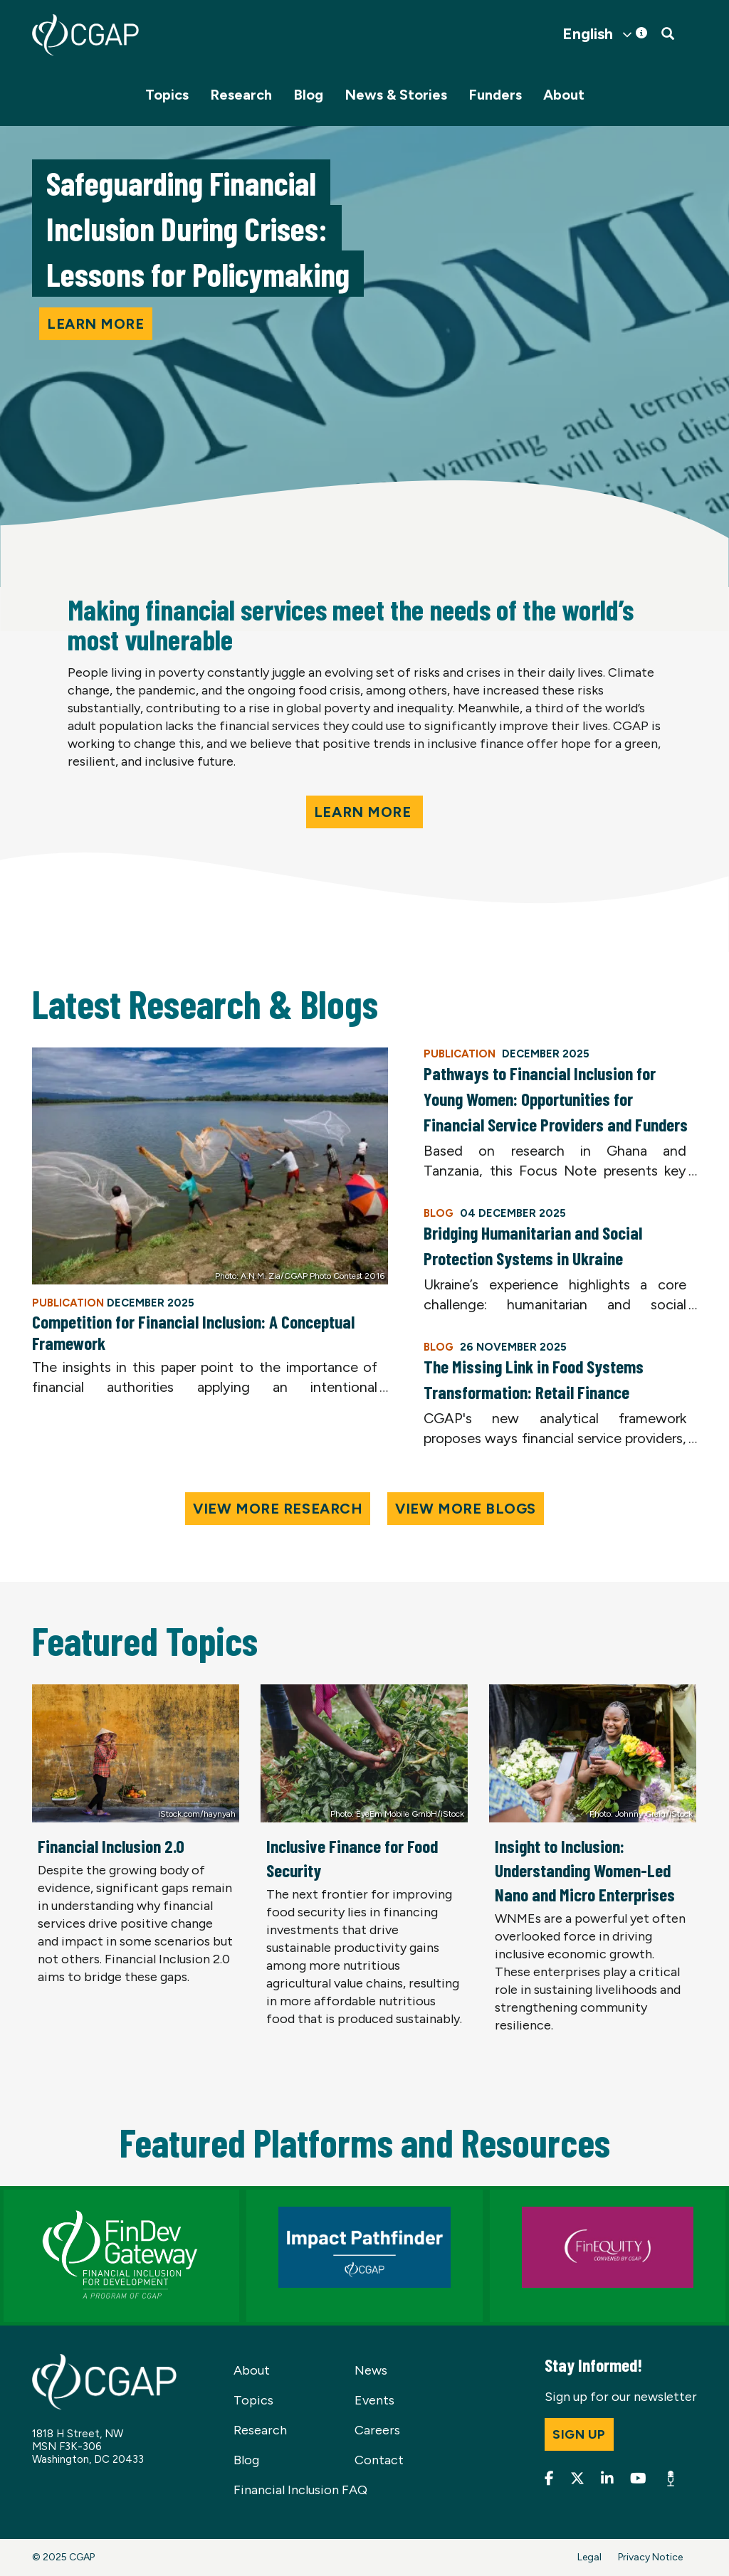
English (587, 34)
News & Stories (396, 94)
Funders (495, 94)
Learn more (96, 323)
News (371, 2370)
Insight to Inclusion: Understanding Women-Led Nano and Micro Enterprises (585, 1870)
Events (374, 2400)
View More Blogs (465, 1508)
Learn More (364, 811)
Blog (308, 94)
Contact (379, 2460)
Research (241, 94)
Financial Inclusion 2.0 (111, 1846)
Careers (377, 2430)
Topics (167, 94)
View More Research (277, 1508)
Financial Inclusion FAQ (300, 2490)
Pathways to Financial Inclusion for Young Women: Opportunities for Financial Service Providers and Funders (556, 1098)
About (563, 94)
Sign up (579, 2434)
